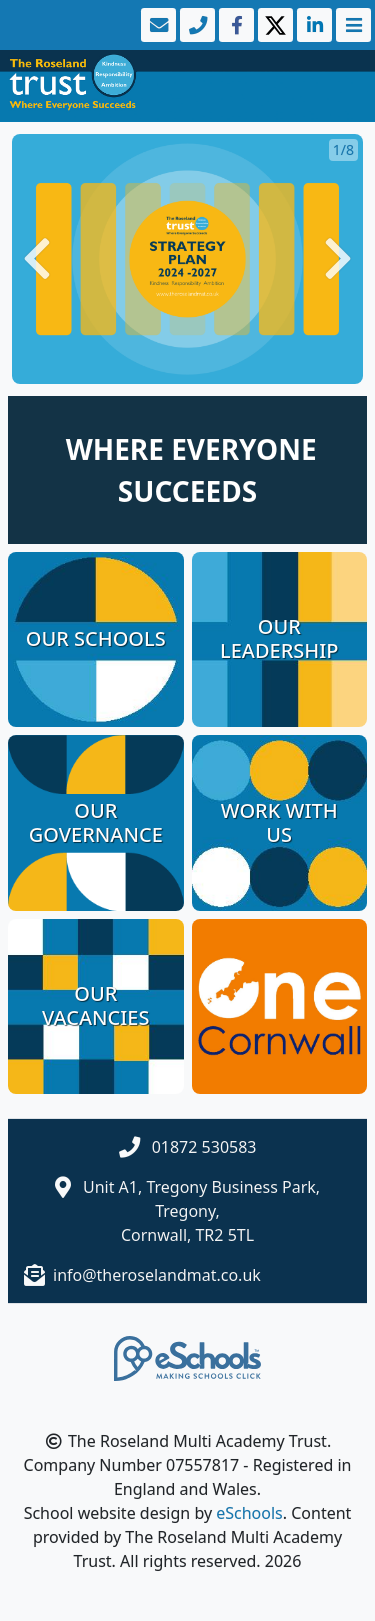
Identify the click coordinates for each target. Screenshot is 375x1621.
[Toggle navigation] (351, 25)
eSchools (249, 1513)
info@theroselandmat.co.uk (157, 1275)
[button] (37, 259)
